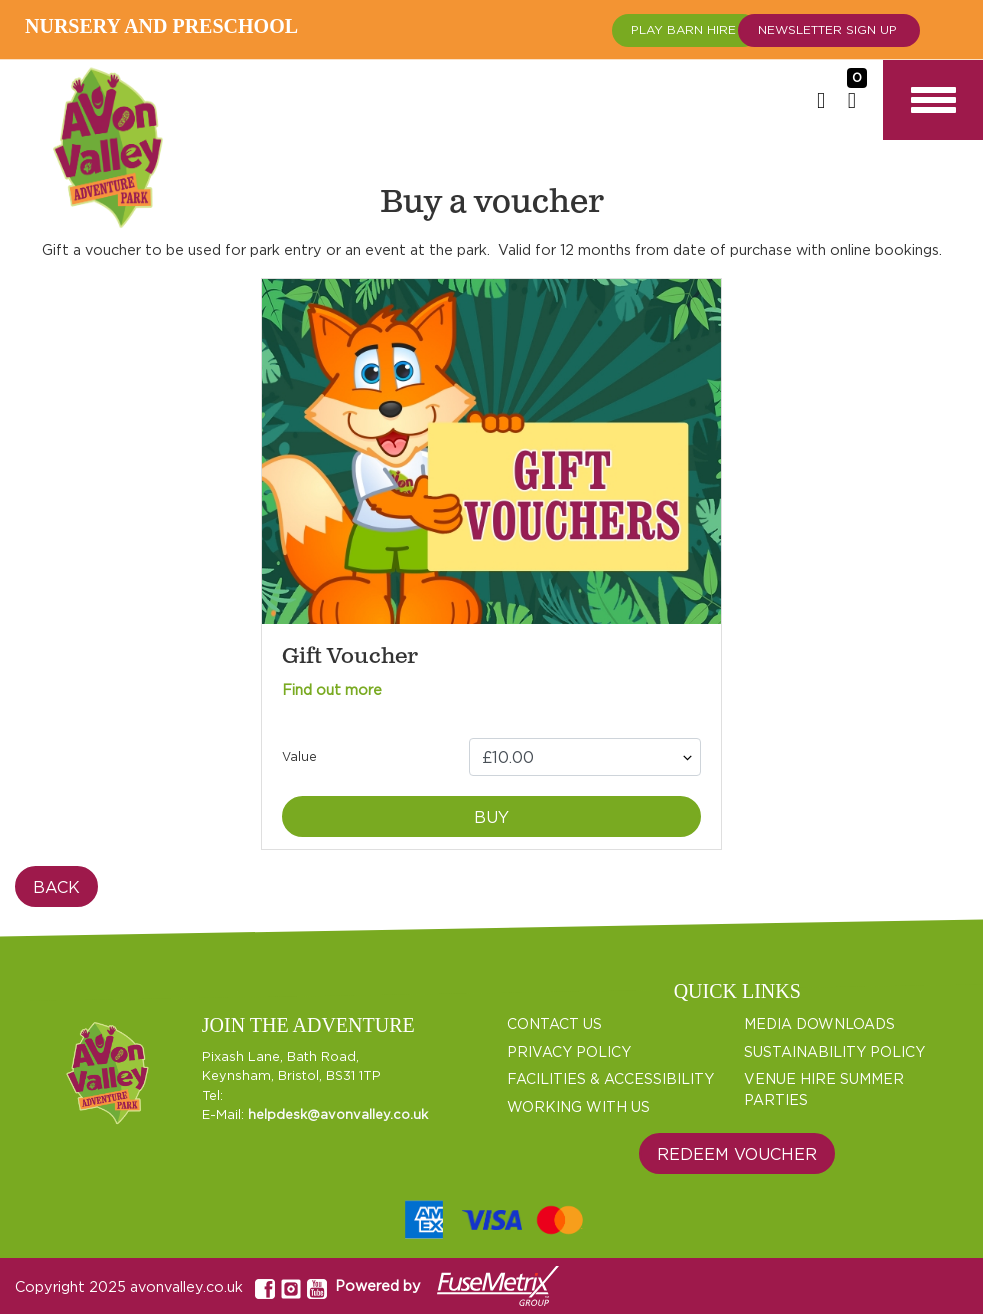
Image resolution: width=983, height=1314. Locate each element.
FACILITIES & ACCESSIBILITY (610, 1078)
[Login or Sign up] (821, 100)
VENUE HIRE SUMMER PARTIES (824, 1089)
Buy (491, 817)
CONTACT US (554, 1023)
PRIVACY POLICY (569, 1051)
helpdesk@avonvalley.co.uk (338, 1114)
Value (299, 756)
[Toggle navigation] (933, 100)
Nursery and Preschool (165, 26)
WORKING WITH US (578, 1106)
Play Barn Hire (685, 32)
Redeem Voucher (737, 1154)
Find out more (332, 689)
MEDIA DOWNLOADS (819, 1023)
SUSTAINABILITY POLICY (834, 1051)
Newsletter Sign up (829, 32)
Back (56, 887)
